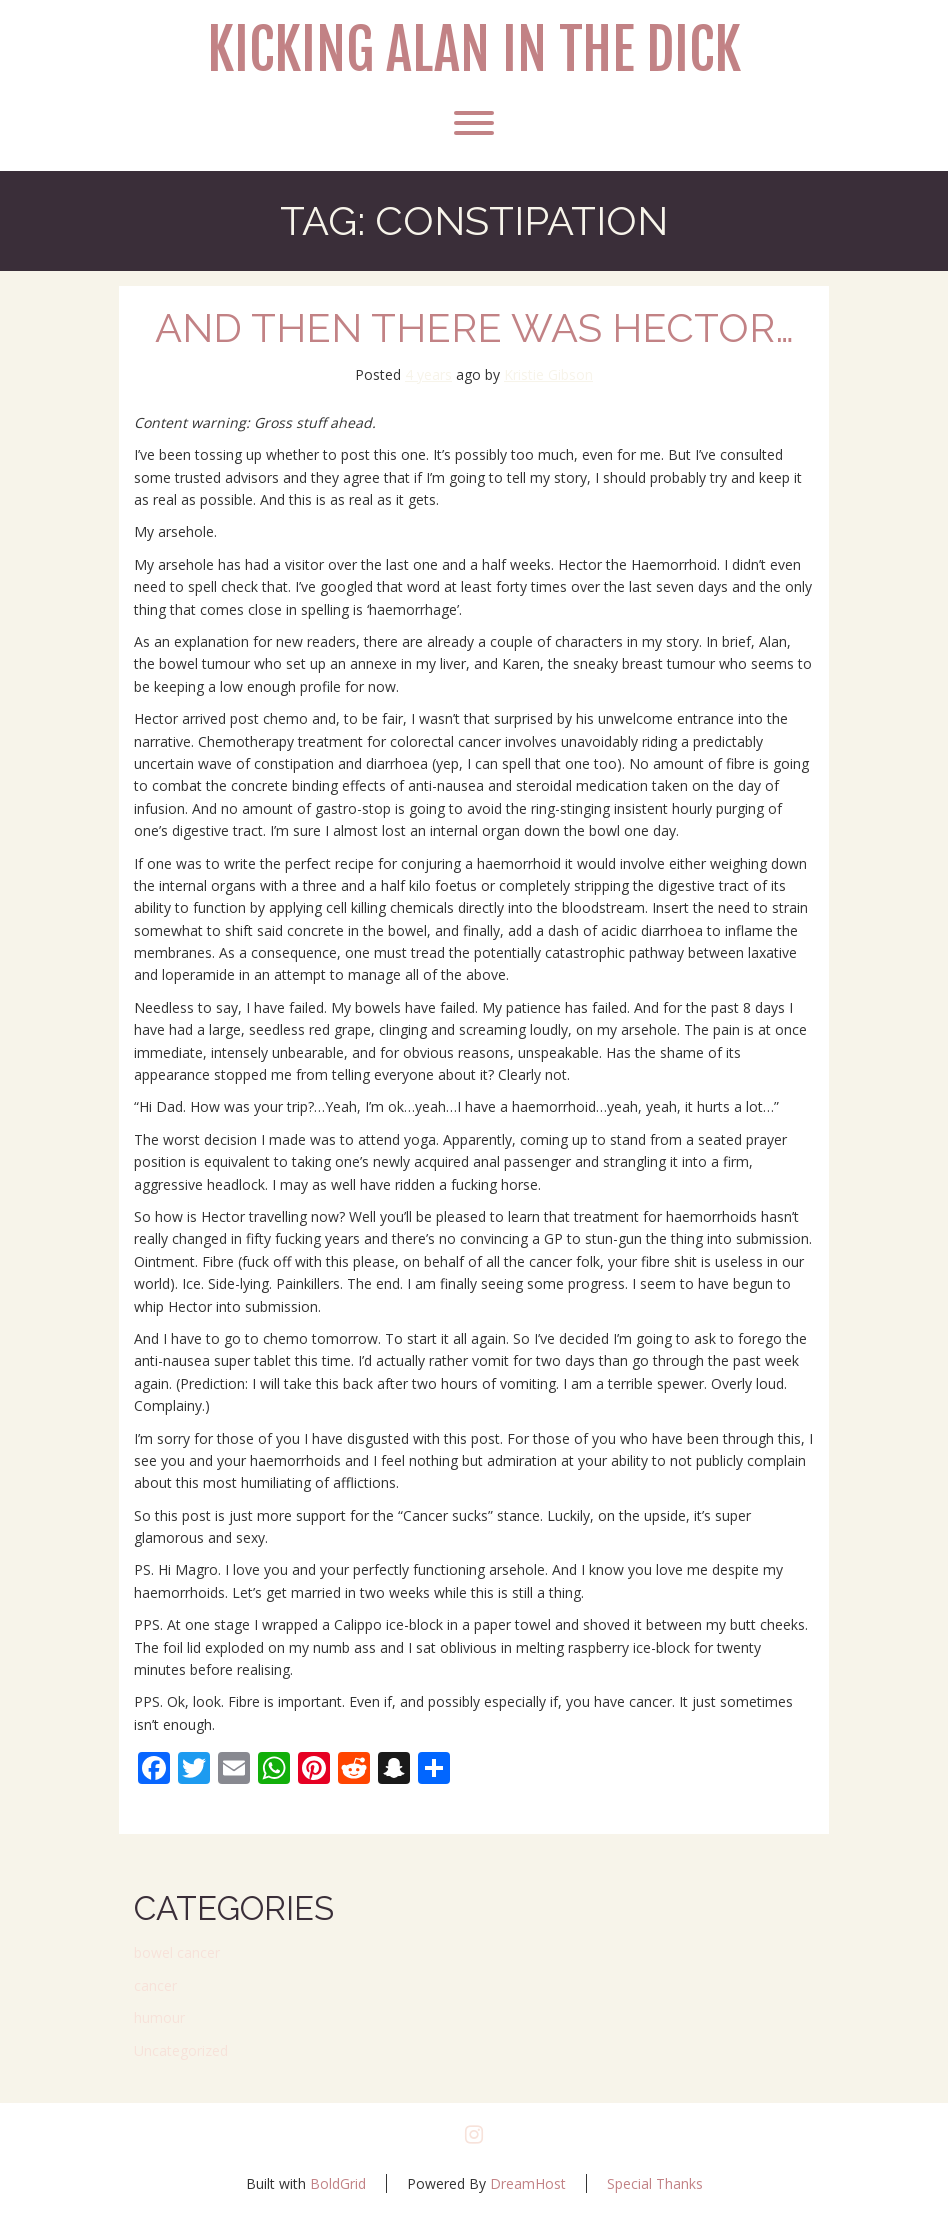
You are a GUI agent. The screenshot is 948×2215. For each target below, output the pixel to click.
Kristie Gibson (548, 374)
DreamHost (528, 2183)
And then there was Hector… (474, 327)
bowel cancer (177, 1952)
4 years (428, 374)
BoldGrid (338, 2183)
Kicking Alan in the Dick (474, 50)
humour (159, 2017)
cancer (155, 1985)
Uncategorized (181, 2050)
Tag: (474, 220)
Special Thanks (655, 2183)
